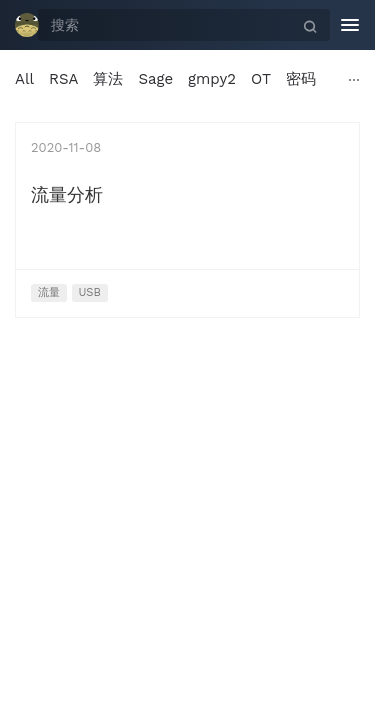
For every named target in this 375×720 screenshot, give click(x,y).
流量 (49, 292)
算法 (108, 79)
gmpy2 (212, 79)
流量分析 (67, 194)
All (24, 79)
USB (89, 292)
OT (261, 79)
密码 (301, 79)
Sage (155, 79)
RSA (63, 79)
